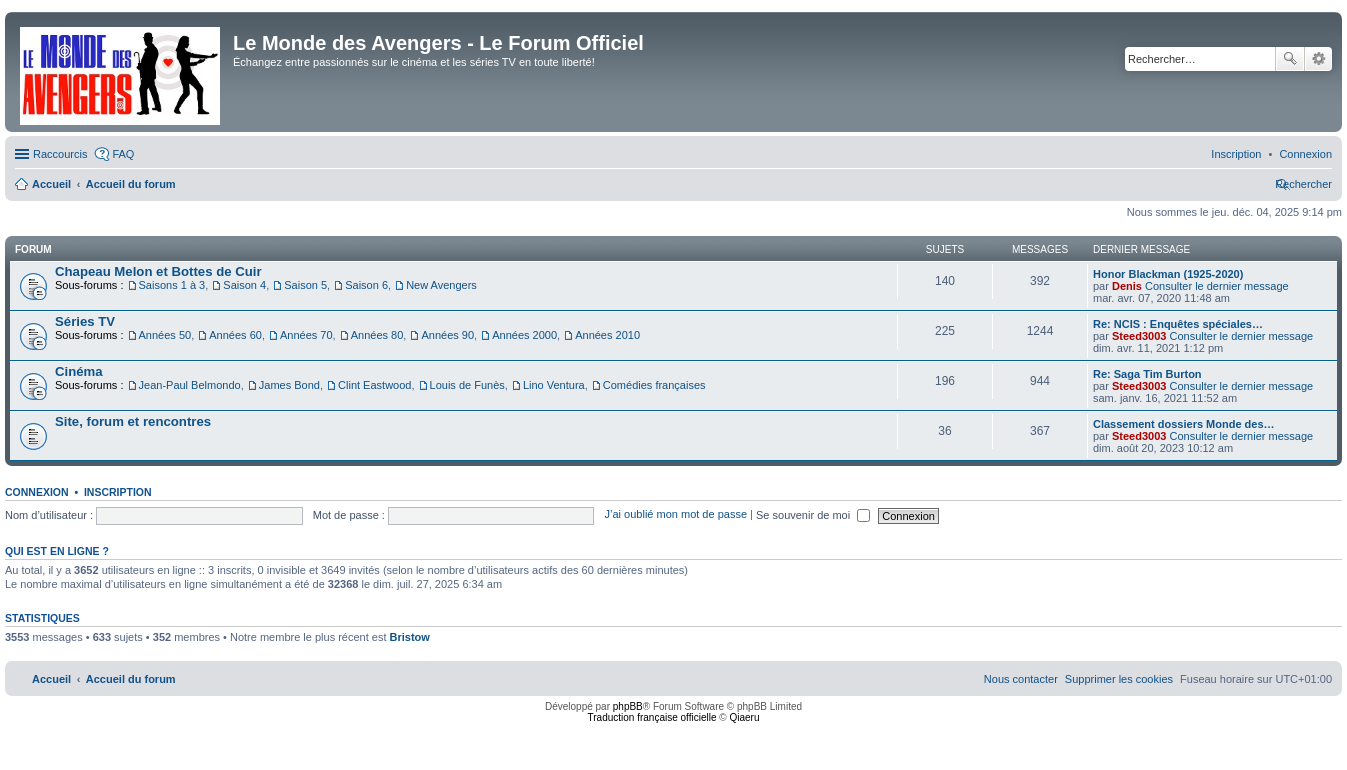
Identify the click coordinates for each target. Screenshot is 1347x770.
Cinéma (79, 371)
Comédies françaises (654, 385)
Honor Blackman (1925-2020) (1168, 274)
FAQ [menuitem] (123, 154)
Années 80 (377, 335)
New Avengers (441, 285)
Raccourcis (60, 154)
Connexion (37, 492)
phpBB (628, 706)
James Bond (289, 385)
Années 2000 (524, 335)
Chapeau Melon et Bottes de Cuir (158, 271)
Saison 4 (244, 285)
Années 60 (235, 335)
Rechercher (1290, 59)
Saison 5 (305, 285)
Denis (1127, 286)
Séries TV (85, 321)
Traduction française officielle (652, 717)
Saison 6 (366, 285)
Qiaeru (744, 717)
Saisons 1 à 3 (172, 285)
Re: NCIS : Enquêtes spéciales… (1178, 324)
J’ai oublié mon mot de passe (676, 515)
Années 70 (306, 335)
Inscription (118, 492)
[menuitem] (1305, 154)
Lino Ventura (554, 385)
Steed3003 (1139, 336)
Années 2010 (607, 335)
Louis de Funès (467, 385)
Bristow (410, 637)
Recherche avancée (1318, 59)
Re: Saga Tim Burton (1147, 374)
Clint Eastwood (374, 385)
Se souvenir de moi (813, 515)
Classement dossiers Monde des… (1184, 424)
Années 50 (165, 335)
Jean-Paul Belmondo (190, 385)
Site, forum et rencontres (133, 421)
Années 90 (447, 335)
